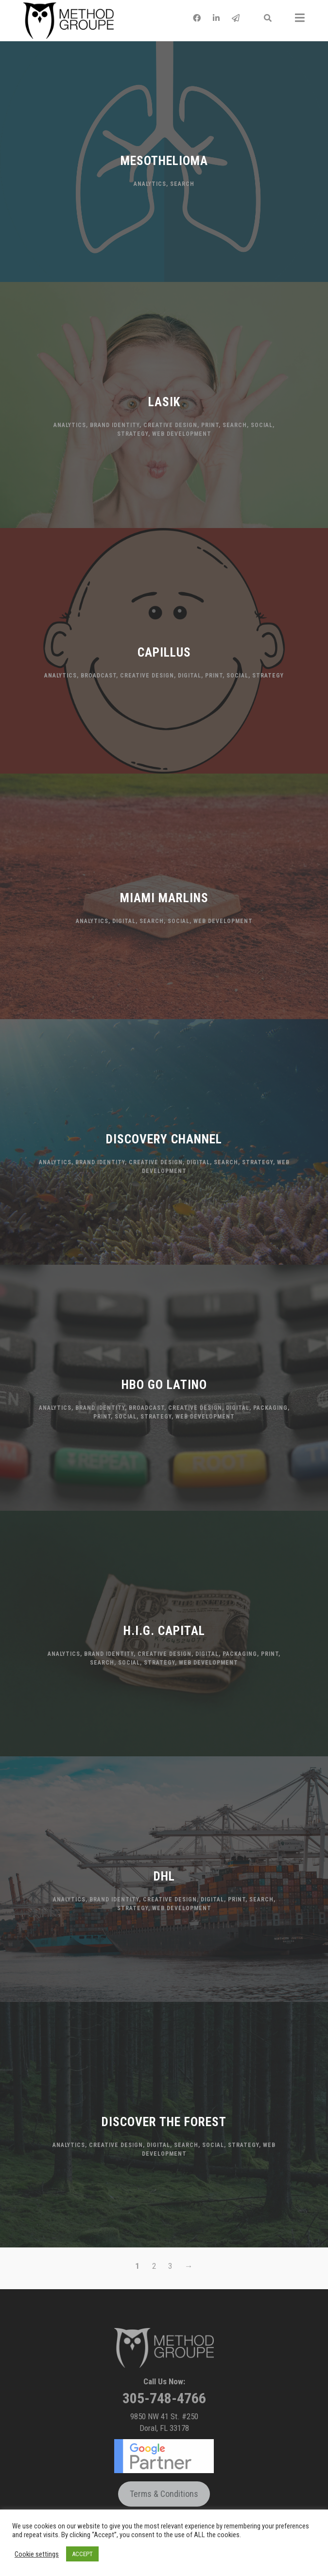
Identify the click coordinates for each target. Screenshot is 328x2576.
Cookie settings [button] (37, 2554)
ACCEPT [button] (82, 2554)
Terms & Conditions (164, 2494)
